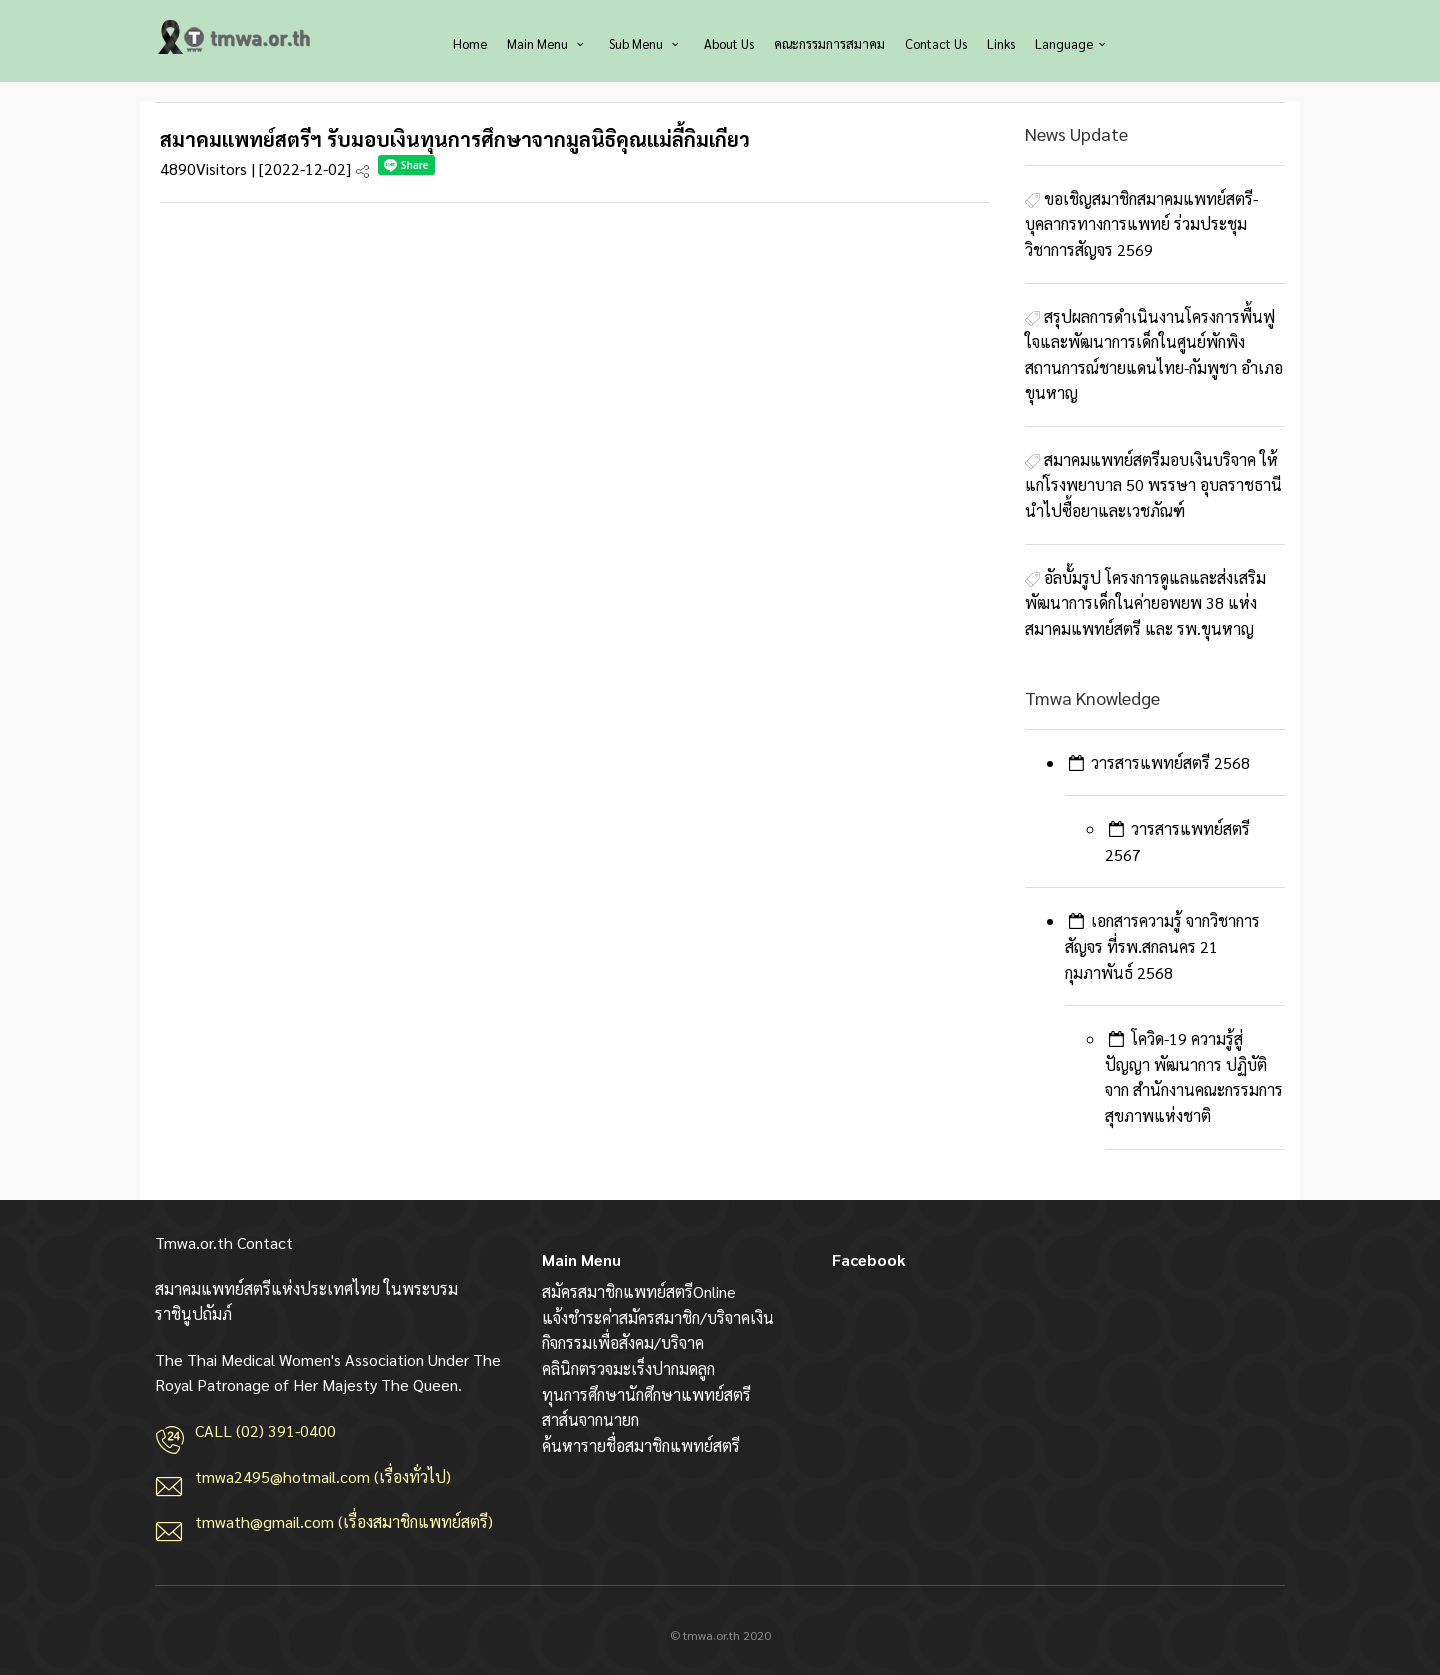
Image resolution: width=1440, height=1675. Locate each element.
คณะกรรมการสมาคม (829, 43)
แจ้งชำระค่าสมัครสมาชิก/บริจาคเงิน (658, 1317)
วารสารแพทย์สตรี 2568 (1170, 762)
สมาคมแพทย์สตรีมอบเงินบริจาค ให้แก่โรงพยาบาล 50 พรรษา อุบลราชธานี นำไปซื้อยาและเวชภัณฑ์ (1153, 485)
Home (470, 43)
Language (1073, 43)
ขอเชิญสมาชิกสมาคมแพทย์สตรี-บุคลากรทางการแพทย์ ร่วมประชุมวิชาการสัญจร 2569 (1141, 224)
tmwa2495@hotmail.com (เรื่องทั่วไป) (323, 1476)
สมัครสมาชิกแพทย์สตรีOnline (639, 1291)
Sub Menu (646, 43)
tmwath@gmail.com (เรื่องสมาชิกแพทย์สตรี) (344, 1521)
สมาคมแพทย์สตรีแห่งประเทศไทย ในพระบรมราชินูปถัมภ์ (235, 37)
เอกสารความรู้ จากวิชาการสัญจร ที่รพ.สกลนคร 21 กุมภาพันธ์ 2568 (1162, 946)
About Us (729, 43)
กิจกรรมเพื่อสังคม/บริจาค (623, 1342)
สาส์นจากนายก (590, 1419)
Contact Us (936, 43)
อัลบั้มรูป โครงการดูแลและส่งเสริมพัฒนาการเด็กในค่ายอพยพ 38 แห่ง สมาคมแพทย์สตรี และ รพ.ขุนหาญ (1145, 603)
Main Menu (548, 43)
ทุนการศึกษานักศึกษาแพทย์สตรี (646, 1394)
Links (1001, 43)
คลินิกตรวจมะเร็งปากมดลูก (628, 1368)
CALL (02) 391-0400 (265, 1430)
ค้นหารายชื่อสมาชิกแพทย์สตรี (641, 1445)
